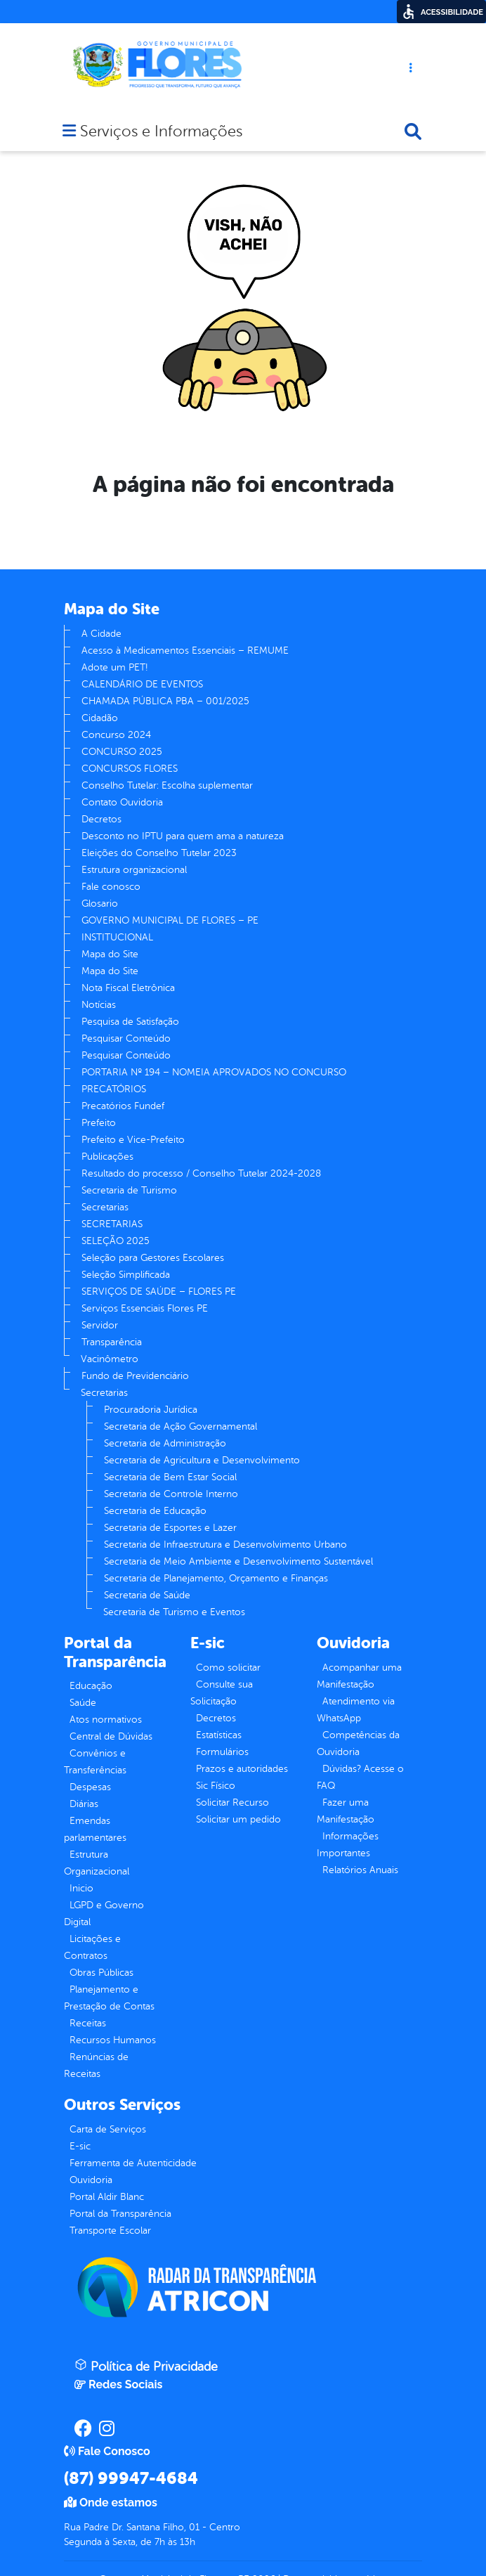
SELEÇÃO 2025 (115, 1241)
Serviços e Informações (161, 132)
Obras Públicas (101, 1972)
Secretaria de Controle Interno (171, 1494)
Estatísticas (219, 1735)
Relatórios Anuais (360, 1870)
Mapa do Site (109, 954)
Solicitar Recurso (232, 1802)
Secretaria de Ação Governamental (180, 1426)
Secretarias (105, 1207)
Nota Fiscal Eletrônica (128, 988)
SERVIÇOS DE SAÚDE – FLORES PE (158, 1291)
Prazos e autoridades (242, 1768)
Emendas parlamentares (95, 1829)
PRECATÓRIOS (113, 1089)
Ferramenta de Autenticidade (133, 2163)
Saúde (83, 1702)
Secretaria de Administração (165, 1443)
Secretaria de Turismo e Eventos (174, 1612)
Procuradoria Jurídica (150, 1409)
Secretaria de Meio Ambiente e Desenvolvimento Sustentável (238, 1561)
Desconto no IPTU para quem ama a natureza (182, 836)
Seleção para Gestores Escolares (152, 1258)
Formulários (222, 1752)
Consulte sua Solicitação (221, 1693)
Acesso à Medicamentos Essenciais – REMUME (185, 650)
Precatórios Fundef (122, 1106)
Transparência (111, 1342)
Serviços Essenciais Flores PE (144, 1308)
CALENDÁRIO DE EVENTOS (142, 684)
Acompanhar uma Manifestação (359, 1676)
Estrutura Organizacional (96, 1863)
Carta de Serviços (108, 2129)
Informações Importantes (348, 1844)
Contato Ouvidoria (122, 802)
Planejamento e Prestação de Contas (109, 1998)
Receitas (88, 2023)
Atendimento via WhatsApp (356, 1709)
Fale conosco (110, 886)
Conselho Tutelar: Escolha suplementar (167, 785)
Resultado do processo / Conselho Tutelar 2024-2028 (201, 1173)
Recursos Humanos (113, 2040)
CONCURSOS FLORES (129, 768)
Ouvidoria (91, 2180)
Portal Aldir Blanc (107, 2197)
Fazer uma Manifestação (345, 1811)
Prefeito (98, 1123)
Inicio (81, 1888)
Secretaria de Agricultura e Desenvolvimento (202, 1460)
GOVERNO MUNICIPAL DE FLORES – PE (169, 920)
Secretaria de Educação (155, 1511)
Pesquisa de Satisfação (130, 1021)
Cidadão (99, 718)
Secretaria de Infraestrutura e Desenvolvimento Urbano (225, 1544)
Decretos (101, 819)
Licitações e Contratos (92, 1947)
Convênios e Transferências (95, 1761)
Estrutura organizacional (134, 870)
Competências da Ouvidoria (358, 1743)
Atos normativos (106, 1719)
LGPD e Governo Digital (104, 1913)
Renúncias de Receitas (96, 2065)
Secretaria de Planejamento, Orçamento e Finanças (216, 1578)
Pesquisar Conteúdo (126, 1038)
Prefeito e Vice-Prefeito (133, 1139)
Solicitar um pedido (238, 1819)
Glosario (99, 903)
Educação (91, 1686)
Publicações (107, 1156)
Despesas (90, 1787)
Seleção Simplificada (125, 1274)
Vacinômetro (109, 1359)
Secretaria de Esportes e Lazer (170, 1527)
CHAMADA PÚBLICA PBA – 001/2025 (165, 701)
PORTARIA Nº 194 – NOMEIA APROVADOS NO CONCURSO (213, 1072)
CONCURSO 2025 (121, 751)
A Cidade (101, 633)
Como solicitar (228, 1667)
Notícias (98, 1004)
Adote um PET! (114, 667)
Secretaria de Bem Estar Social (170, 1477)
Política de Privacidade (146, 2366)
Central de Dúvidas (111, 1736)
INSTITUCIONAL (117, 937)
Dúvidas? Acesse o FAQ (360, 1777)
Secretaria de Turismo (129, 1190)
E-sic (80, 2146)
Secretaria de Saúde (147, 1595)
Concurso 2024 (116, 735)
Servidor (99, 1325)
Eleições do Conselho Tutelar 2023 (159, 853)
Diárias (84, 1804)
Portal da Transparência (120, 2213)
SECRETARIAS (112, 1224)
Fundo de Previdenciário (135, 1376)
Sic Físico (215, 1785)
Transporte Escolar (110, 2230)
